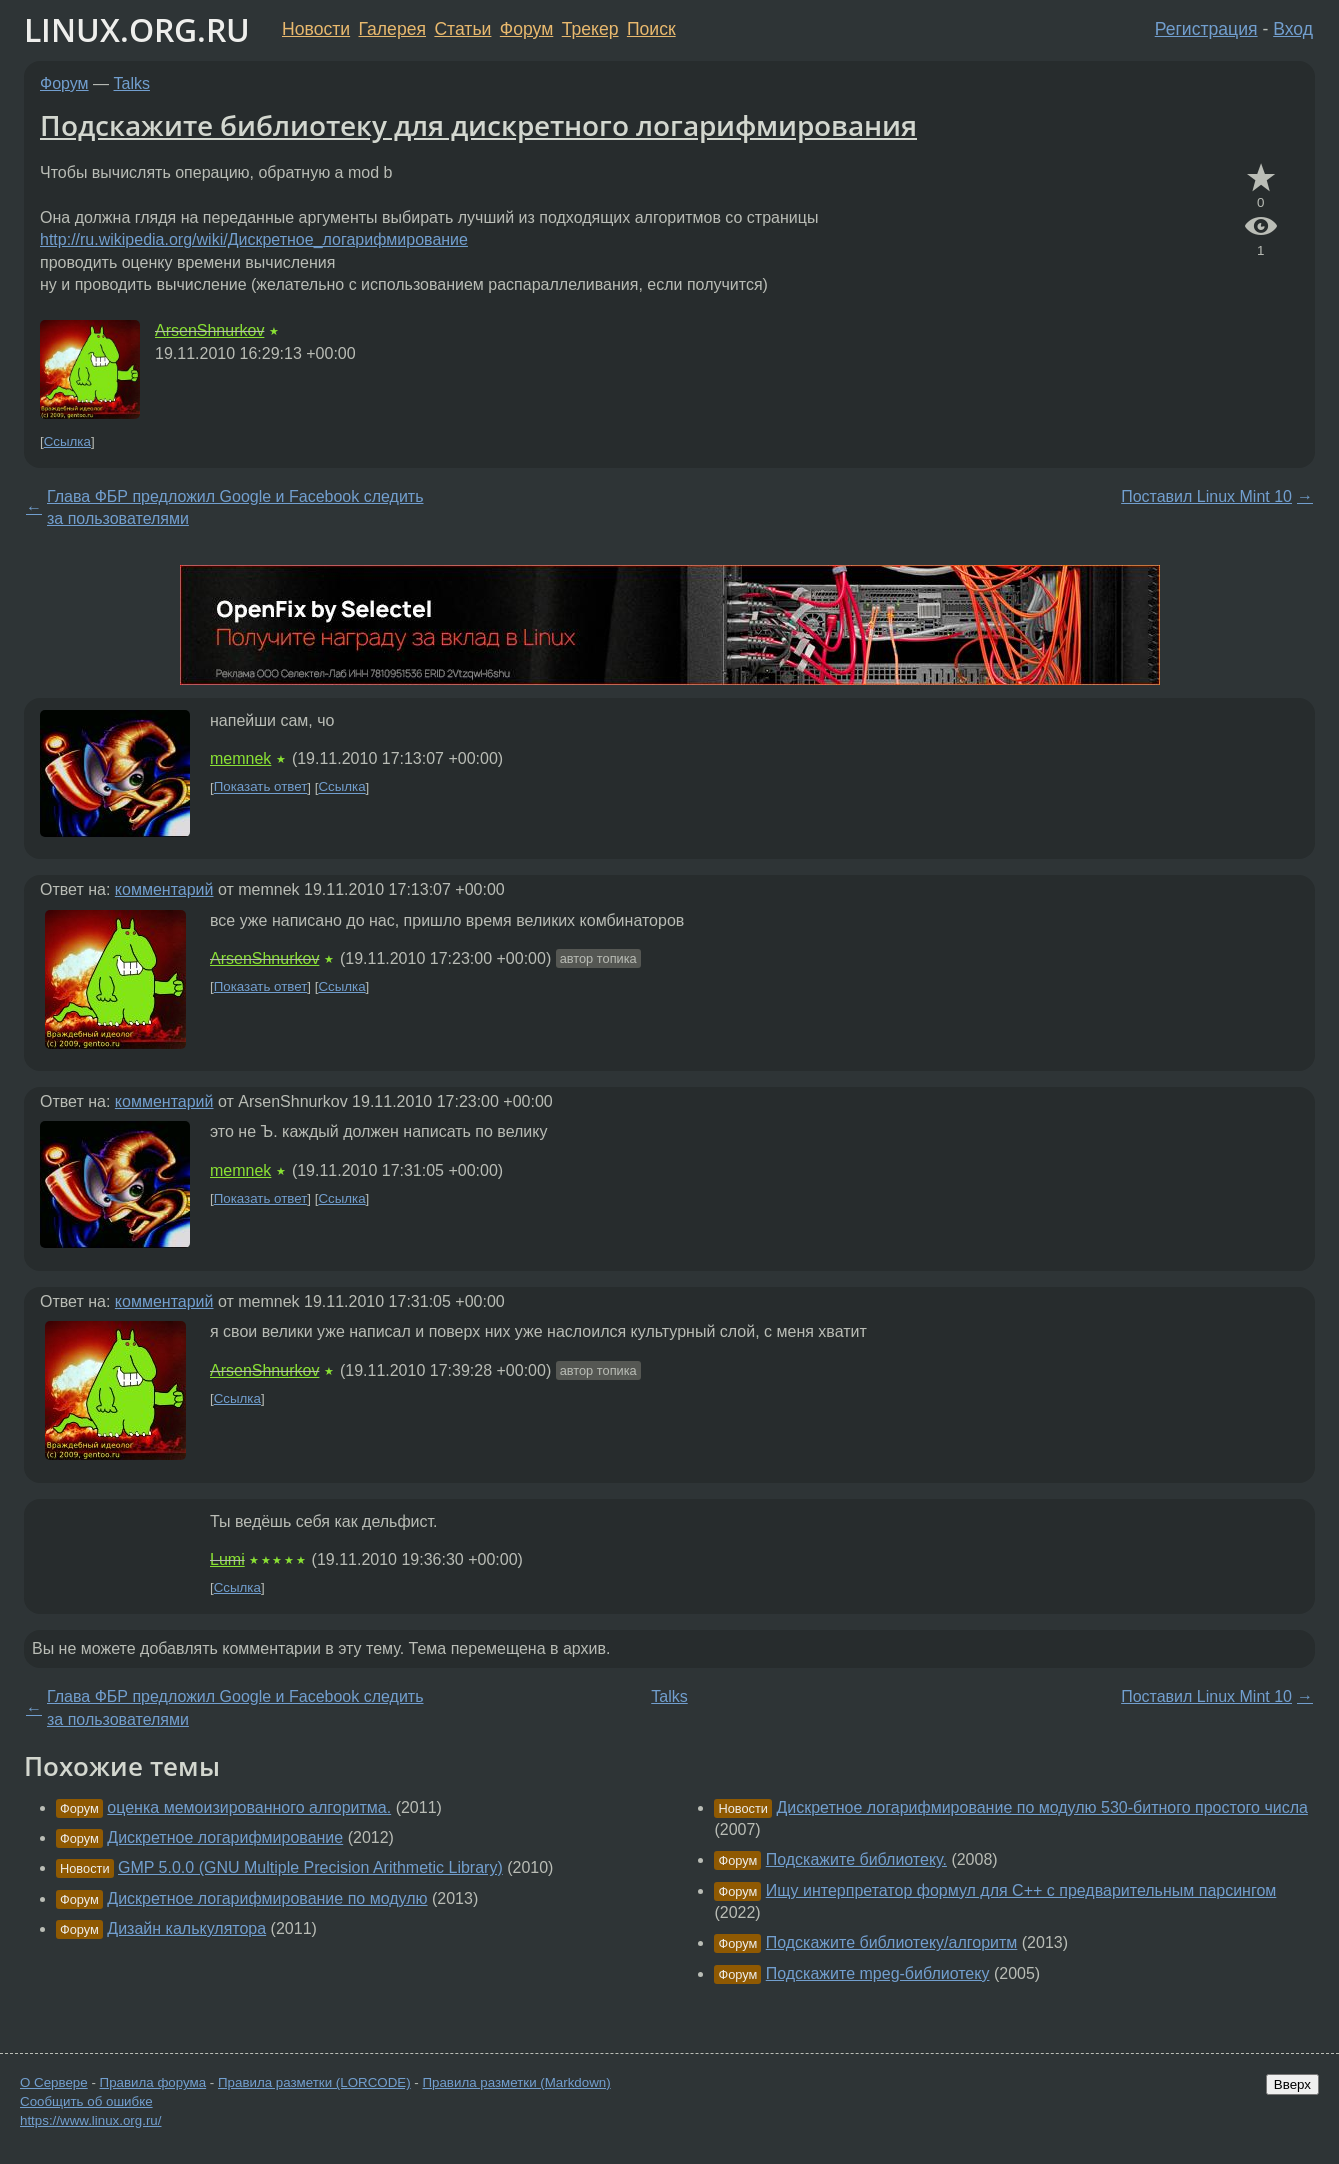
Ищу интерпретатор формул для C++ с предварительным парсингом (1021, 1890)
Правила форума (153, 2082)
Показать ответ (261, 787)
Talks (132, 83)
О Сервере (54, 2082)
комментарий (164, 889)
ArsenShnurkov (209, 330)
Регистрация (1206, 29)
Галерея (392, 29)
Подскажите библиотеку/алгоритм (892, 1942)
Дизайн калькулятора (186, 1928)
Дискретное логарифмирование (225, 1837)
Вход (1293, 29)
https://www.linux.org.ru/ (90, 2120)
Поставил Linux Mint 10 (1206, 496)
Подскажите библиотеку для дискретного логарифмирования (478, 125)
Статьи (462, 29)
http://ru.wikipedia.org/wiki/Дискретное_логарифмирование (254, 239)
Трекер (590, 29)
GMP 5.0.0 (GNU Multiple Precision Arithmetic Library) (310, 1867)
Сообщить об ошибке (86, 2101)
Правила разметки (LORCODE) (314, 2082)
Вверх (1292, 2084)
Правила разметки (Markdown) (516, 2082)
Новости (316, 29)
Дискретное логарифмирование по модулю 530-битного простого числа (1042, 1807)
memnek (240, 758)
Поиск (651, 29)
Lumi (227, 1559)
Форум (526, 29)
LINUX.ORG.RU (137, 29)
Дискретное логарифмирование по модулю (267, 1898)
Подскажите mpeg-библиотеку (878, 1973)
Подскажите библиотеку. (856, 1859)
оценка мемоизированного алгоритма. (249, 1807)
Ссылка (67, 441)
